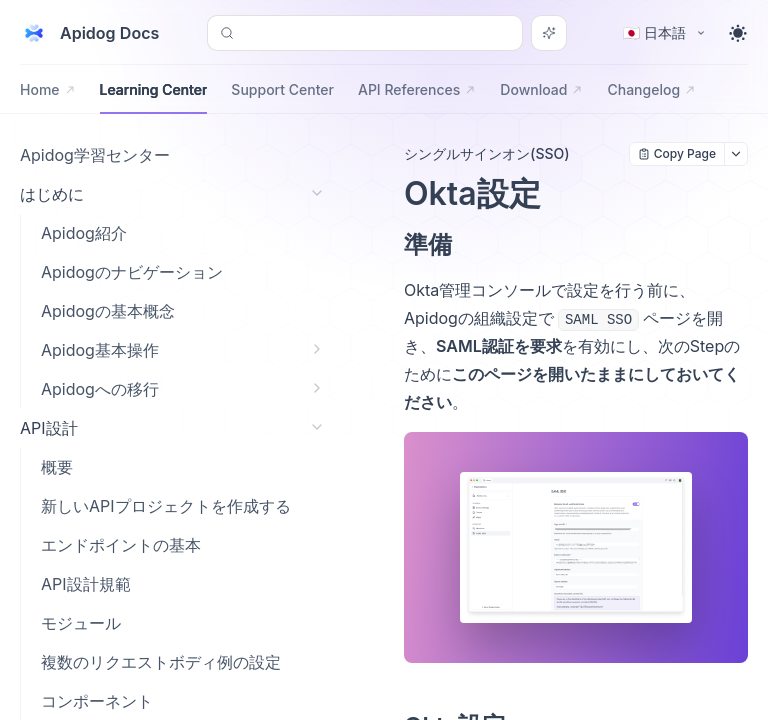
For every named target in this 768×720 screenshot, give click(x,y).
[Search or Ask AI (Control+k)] (365, 33)
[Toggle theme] (738, 33)
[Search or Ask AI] (549, 33)
